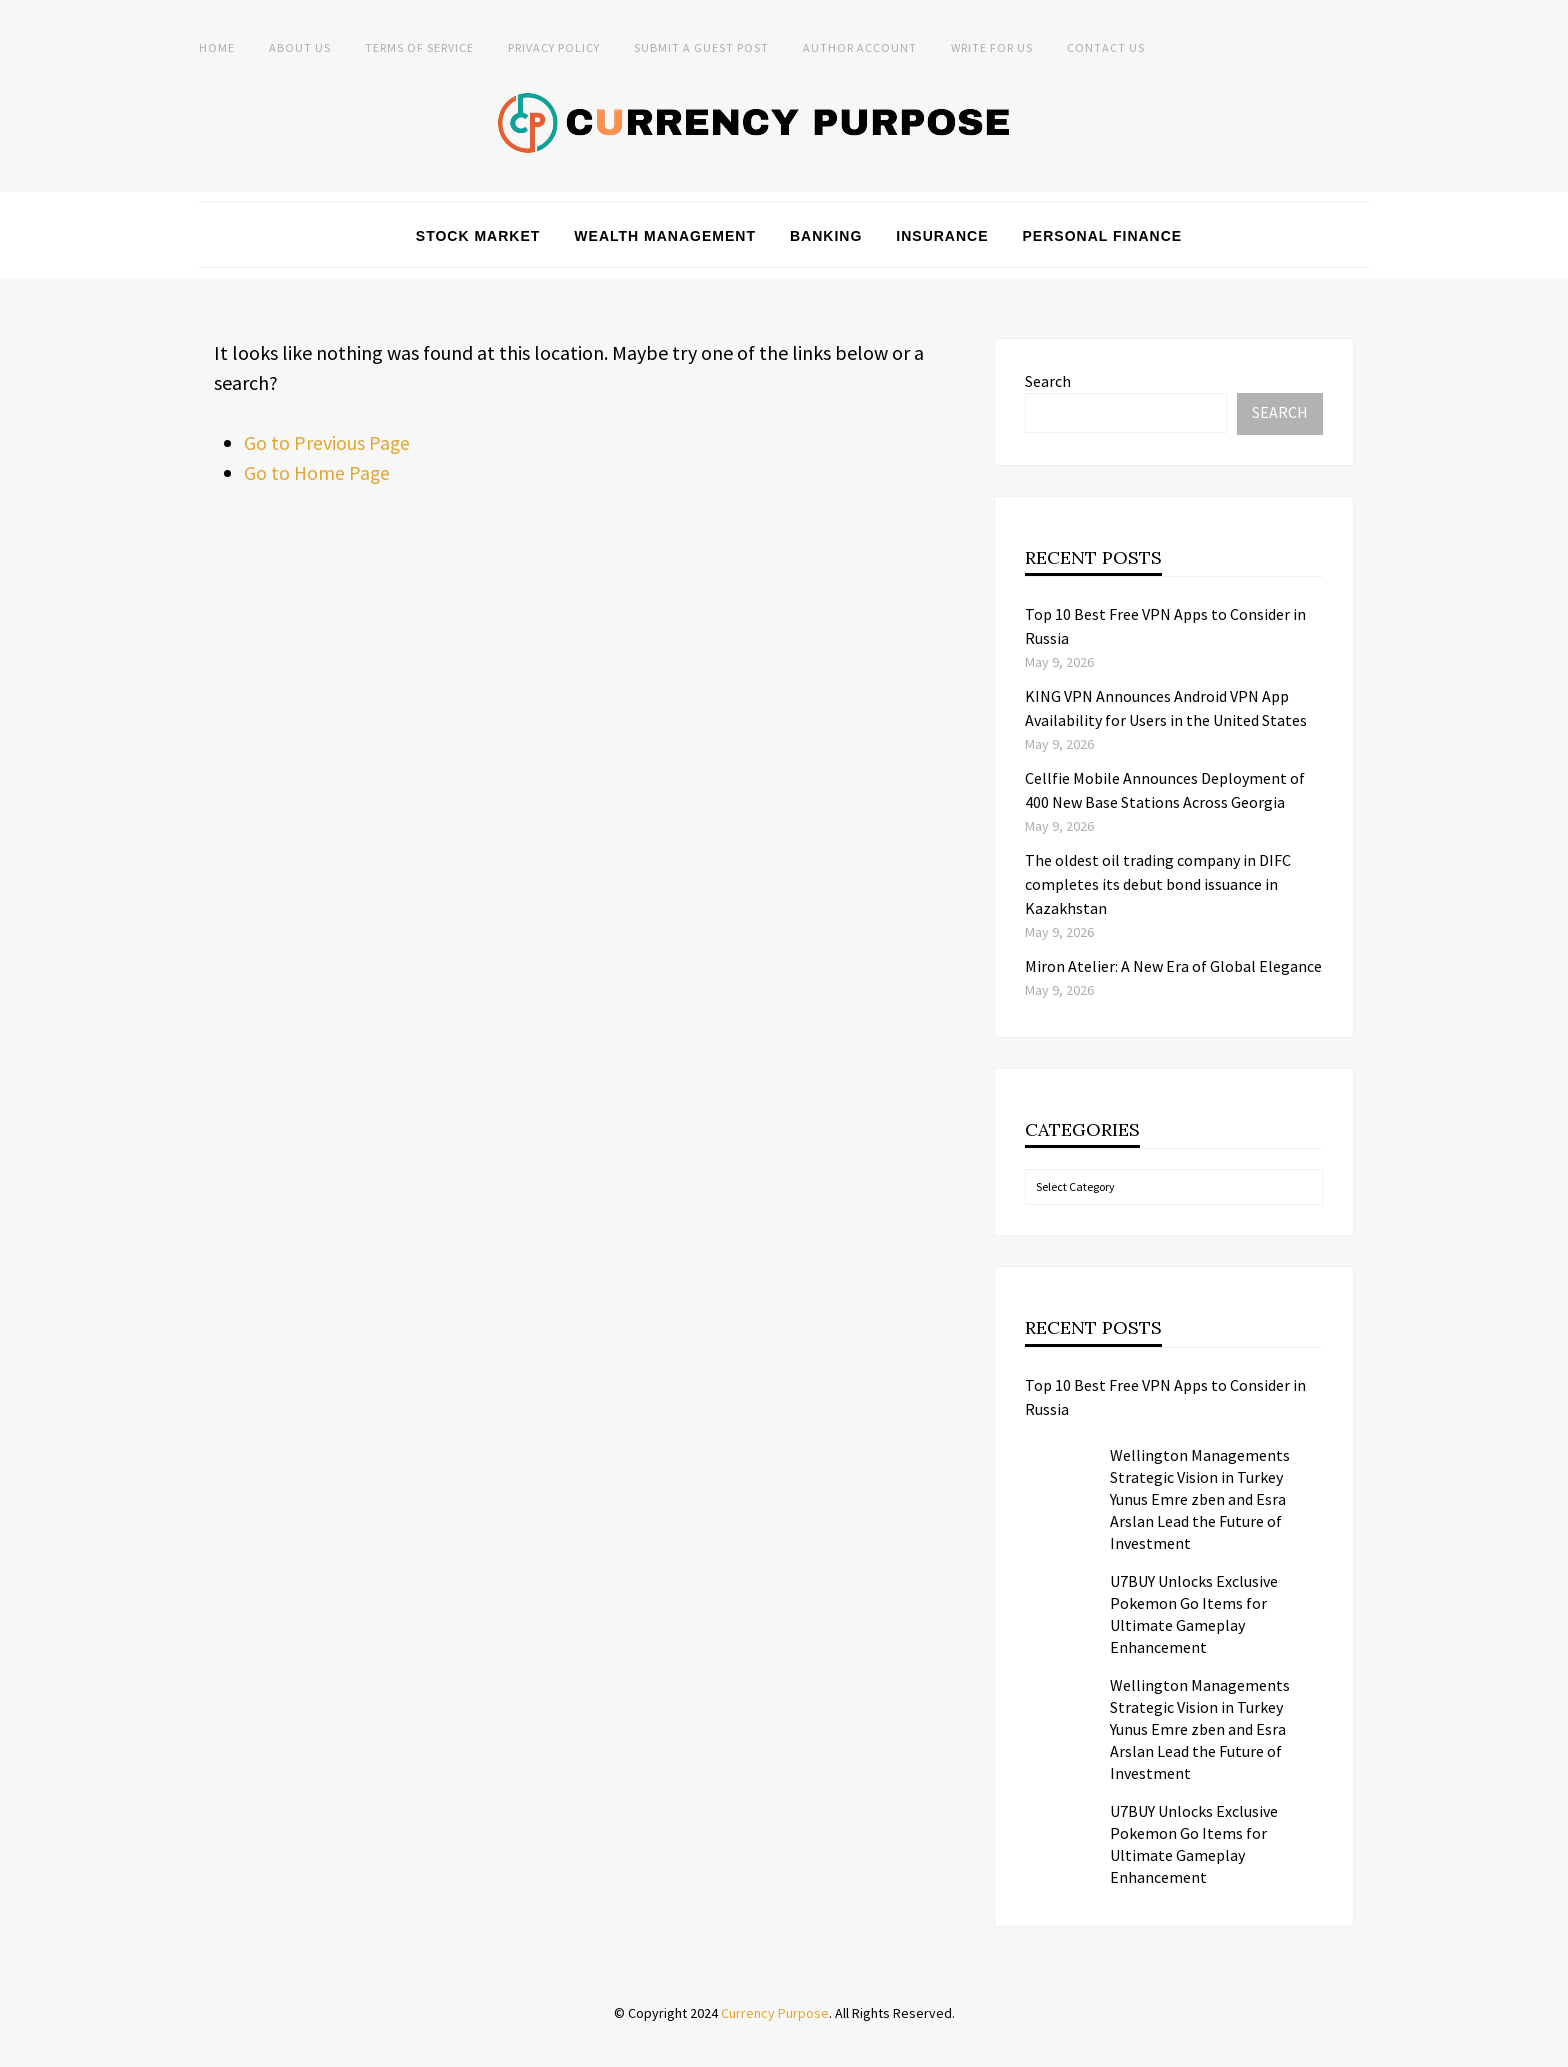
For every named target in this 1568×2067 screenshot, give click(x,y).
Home (217, 47)
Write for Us (992, 47)
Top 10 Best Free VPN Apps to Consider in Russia (1165, 1396)
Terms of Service (419, 47)
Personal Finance (1103, 235)
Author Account (860, 47)
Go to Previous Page (327, 441)
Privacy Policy (554, 47)
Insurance (942, 235)
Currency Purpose (775, 2012)
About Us (300, 47)
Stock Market (478, 235)
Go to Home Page (318, 471)
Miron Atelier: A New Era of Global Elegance (1173, 966)
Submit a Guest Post (701, 47)
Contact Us (1106, 47)
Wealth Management (665, 235)
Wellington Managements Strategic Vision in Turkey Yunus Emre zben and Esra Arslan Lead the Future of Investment (1200, 1498)
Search (1048, 380)
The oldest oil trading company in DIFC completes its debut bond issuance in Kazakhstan (1158, 884)
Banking (826, 235)
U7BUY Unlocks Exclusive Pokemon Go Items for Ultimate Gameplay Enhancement (1194, 1613)
